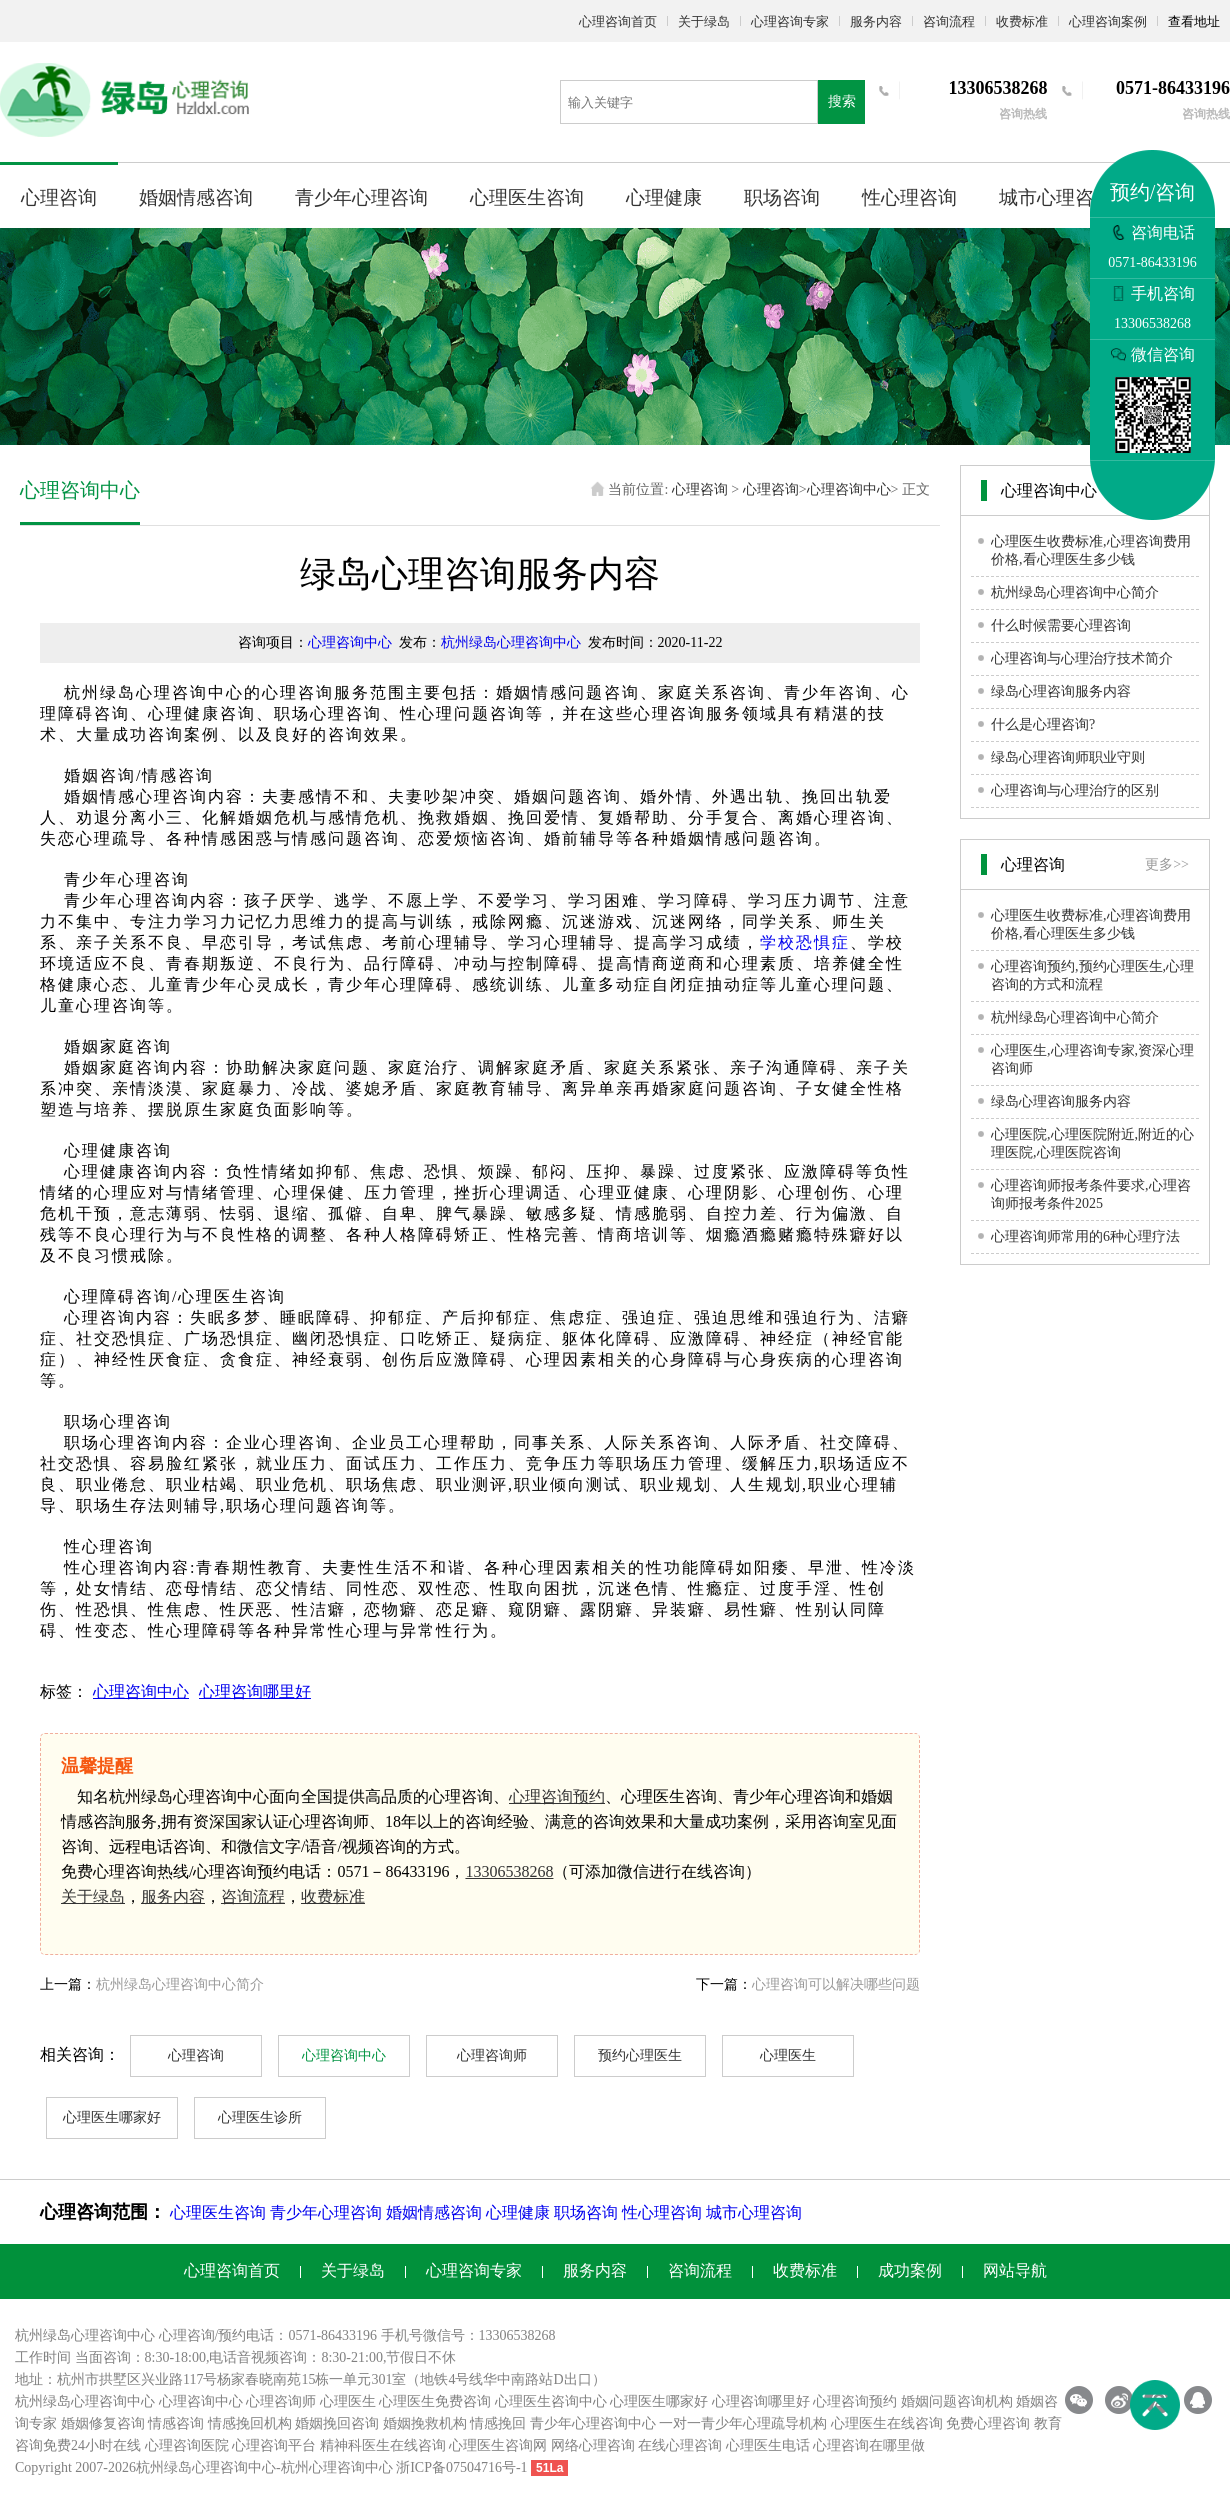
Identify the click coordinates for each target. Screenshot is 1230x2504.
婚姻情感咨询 (196, 197)
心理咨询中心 (849, 489)
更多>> (1167, 864)
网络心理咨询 (593, 2445)
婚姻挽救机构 (425, 2423)
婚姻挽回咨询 (337, 2423)
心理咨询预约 (557, 1796)
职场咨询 (782, 197)
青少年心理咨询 (361, 197)
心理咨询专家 (790, 21)
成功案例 (910, 2270)
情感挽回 (498, 2423)
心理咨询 (59, 197)
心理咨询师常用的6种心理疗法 (1085, 1236)
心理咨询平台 (274, 2445)
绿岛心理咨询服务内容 (1061, 691)
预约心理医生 (640, 2055)
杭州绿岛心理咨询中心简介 (180, 1984)
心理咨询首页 (618, 21)
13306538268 (509, 1871)
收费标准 (1022, 21)
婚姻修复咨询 (103, 2423)
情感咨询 (176, 2423)
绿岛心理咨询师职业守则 (1068, 757)
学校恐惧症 (805, 942)
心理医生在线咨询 (887, 2423)
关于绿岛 (704, 21)
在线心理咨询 (680, 2445)
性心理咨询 (909, 197)
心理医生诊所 (260, 2117)
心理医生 (788, 2055)
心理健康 (664, 197)
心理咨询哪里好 (255, 1691)
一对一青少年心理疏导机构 (743, 2423)
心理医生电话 (768, 2445)
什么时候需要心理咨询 (1061, 625)
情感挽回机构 (250, 2423)
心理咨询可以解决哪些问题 (836, 1984)
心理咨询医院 (187, 2445)
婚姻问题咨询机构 (957, 2401)
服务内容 (876, 21)
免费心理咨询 (988, 2423)
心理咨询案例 (1108, 21)
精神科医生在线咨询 (383, 2445)
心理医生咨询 (527, 197)
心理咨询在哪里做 (869, 2445)
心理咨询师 (492, 2055)
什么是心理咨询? (1043, 724)
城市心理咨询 (1056, 197)
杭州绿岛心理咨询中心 (511, 642)
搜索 (842, 101)
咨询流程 (949, 21)
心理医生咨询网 (498, 2445)
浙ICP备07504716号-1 (461, 2467)
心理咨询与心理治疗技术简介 (1082, 658)
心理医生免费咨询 (435, 2401)
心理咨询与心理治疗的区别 (1075, 790)
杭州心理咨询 (323, 2467)
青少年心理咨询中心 (593, 2423)
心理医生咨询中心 (551, 2401)
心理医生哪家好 (112, 2117)
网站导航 (1015, 2270)
